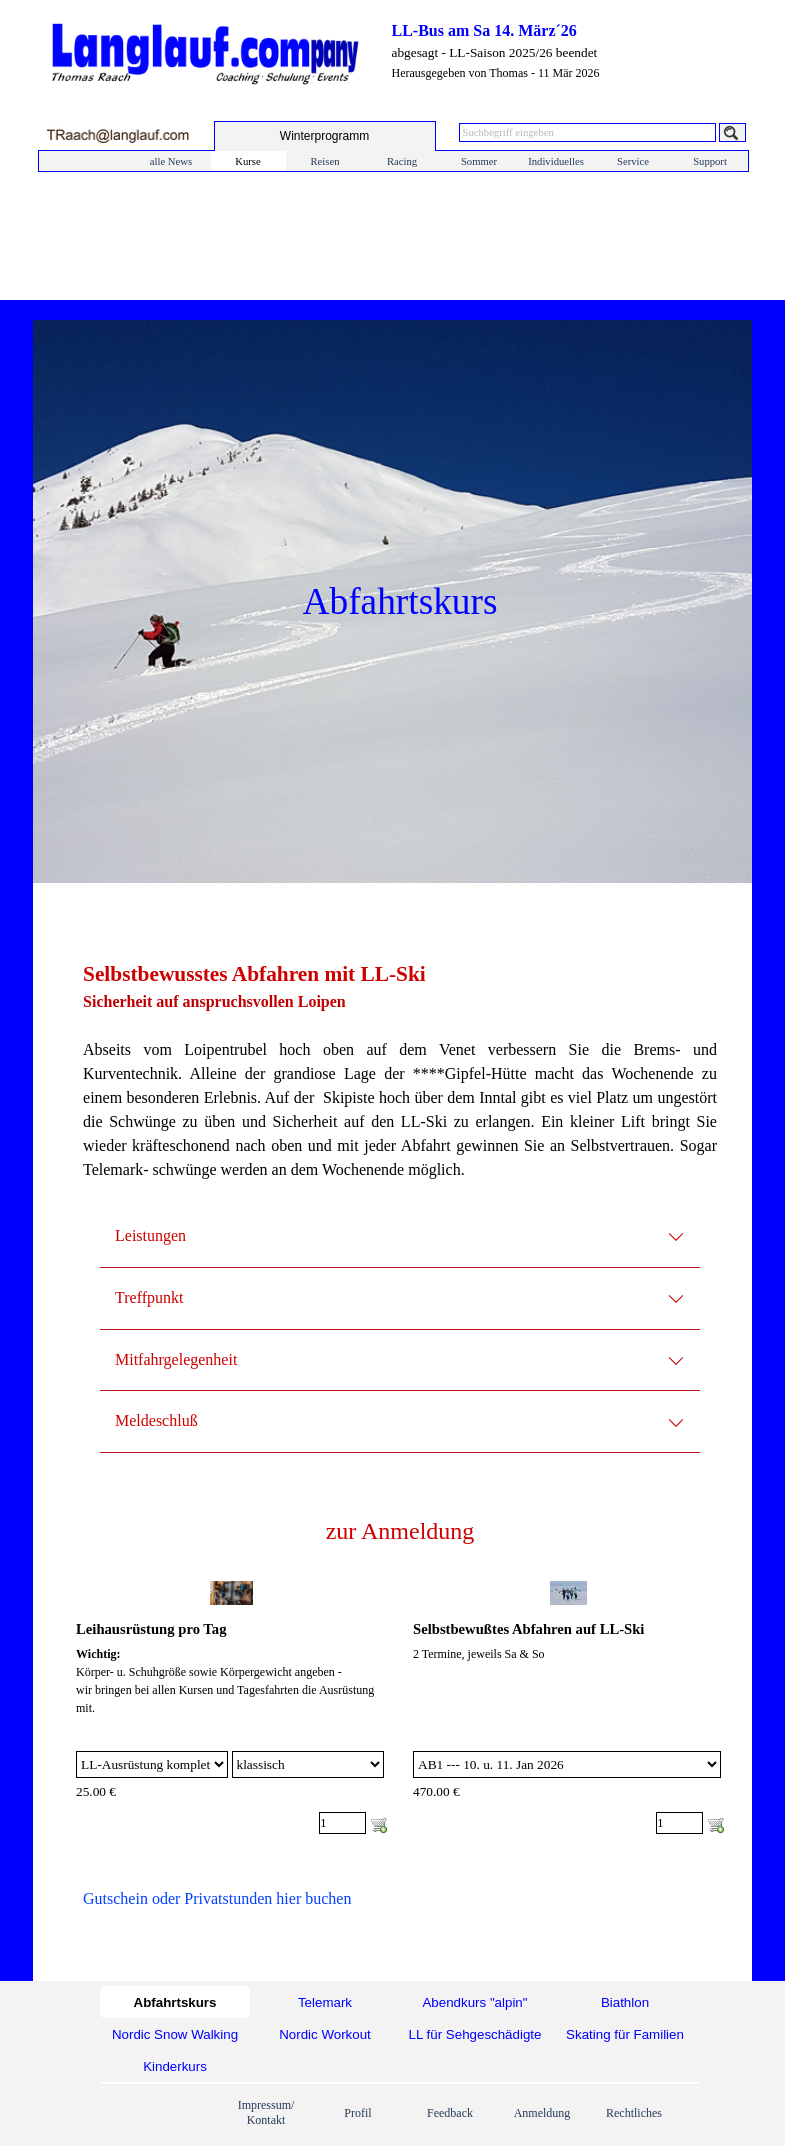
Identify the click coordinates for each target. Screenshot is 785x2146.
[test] (325, 136)
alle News (171, 161)
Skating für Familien (625, 2034)
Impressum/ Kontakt (266, 2112)
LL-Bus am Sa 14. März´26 (484, 30)
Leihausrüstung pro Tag (151, 1629)
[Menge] (342, 1823)
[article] (231, 1707)
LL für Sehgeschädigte (475, 2034)
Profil (357, 2113)
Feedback (450, 2113)
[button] (117, 135)
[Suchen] (732, 132)
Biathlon (625, 2002)
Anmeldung (542, 2113)
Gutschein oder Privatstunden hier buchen (217, 1898)
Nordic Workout (325, 2034)
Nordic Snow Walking (175, 2034)
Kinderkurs (175, 2066)
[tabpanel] (400, 1082)
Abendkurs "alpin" (474, 2002)
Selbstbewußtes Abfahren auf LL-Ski (528, 1629)
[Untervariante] (308, 1764)
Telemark (325, 2002)
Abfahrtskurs (175, 2002)
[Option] (152, 1764)
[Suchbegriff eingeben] (587, 132)
